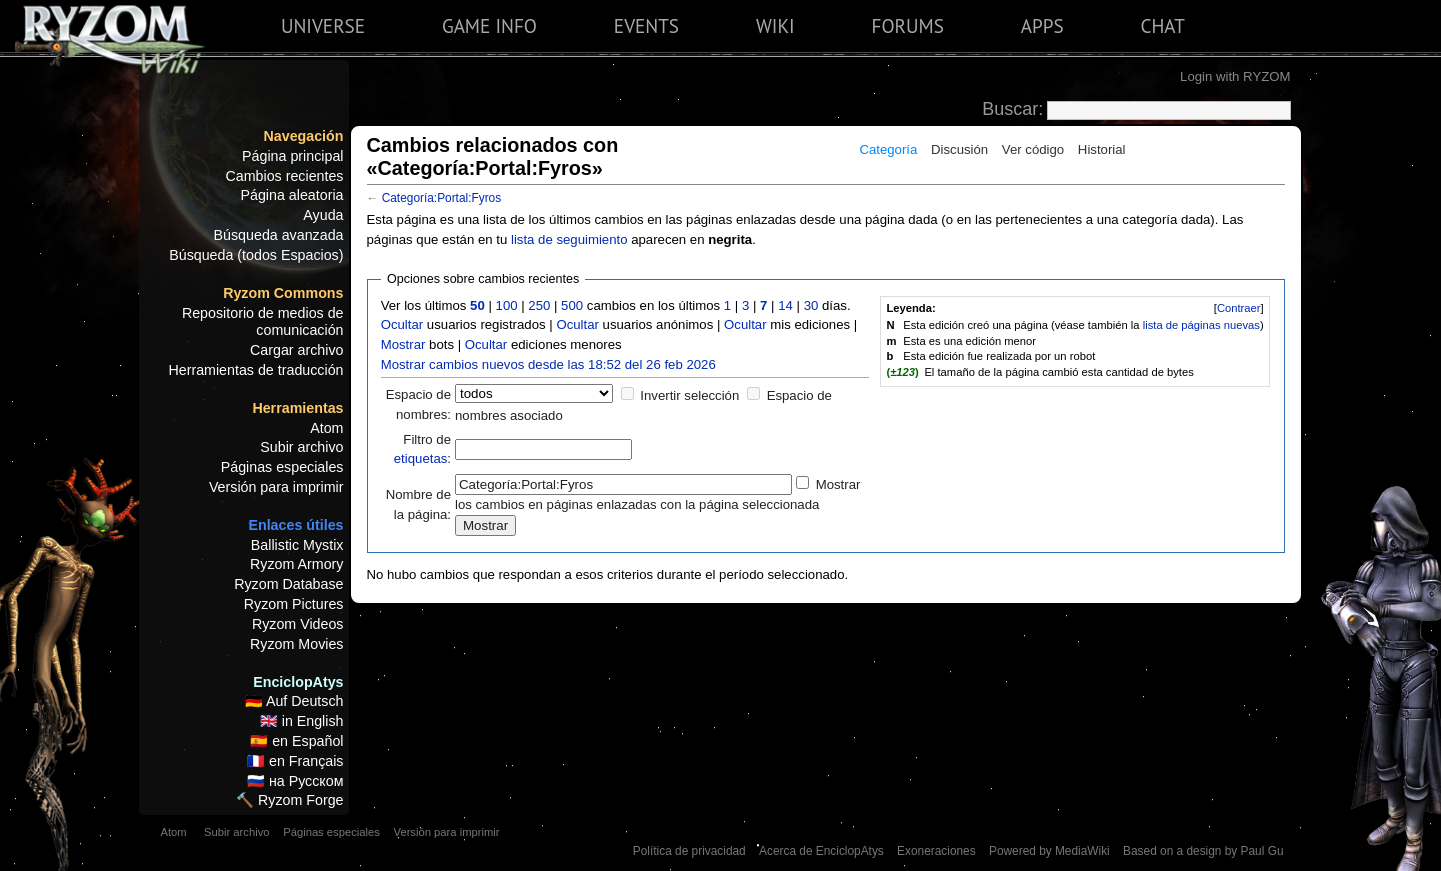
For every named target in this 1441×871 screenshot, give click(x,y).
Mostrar (403, 344)
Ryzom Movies (296, 644)
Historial (1102, 149)
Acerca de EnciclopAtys (821, 851)
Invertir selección (689, 395)
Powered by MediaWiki (1049, 851)
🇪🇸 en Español (296, 741)
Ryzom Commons (283, 293)
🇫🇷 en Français (295, 761)
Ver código (1033, 149)
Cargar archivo (296, 350)
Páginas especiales (282, 467)
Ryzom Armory (296, 564)
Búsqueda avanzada (279, 235)
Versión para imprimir (276, 487)
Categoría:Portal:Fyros (441, 198)
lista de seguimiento (569, 239)
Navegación (304, 136)
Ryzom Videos (298, 624)
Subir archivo (301, 447)
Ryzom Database (288, 584)
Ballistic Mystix (297, 545)
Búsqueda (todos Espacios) (256, 255)
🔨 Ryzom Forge (289, 800)
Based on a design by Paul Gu (1203, 851)
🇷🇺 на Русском (295, 781)
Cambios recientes (284, 176)
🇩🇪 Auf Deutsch (294, 701)
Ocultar (402, 324)
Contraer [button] (1239, 308)
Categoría (888, 149)
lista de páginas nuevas (1201, 325)
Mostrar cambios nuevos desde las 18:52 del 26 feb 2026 (548, 364)
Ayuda (323, 215)
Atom (326, 428)
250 (539, 305)
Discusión (959, 149)
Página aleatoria (292, 195)
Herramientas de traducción (255, 370)
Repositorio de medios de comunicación (263, 322)
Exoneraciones (936, 851)
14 (785, 305)
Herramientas (297, 408)
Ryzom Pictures (294, 604)
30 (811, 305)
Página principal (292, 156)
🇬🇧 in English (302, 721)
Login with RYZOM (1235, 76)
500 (572, 305)
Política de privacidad (689, 851)
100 (507, 305)
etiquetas (421, 458)
